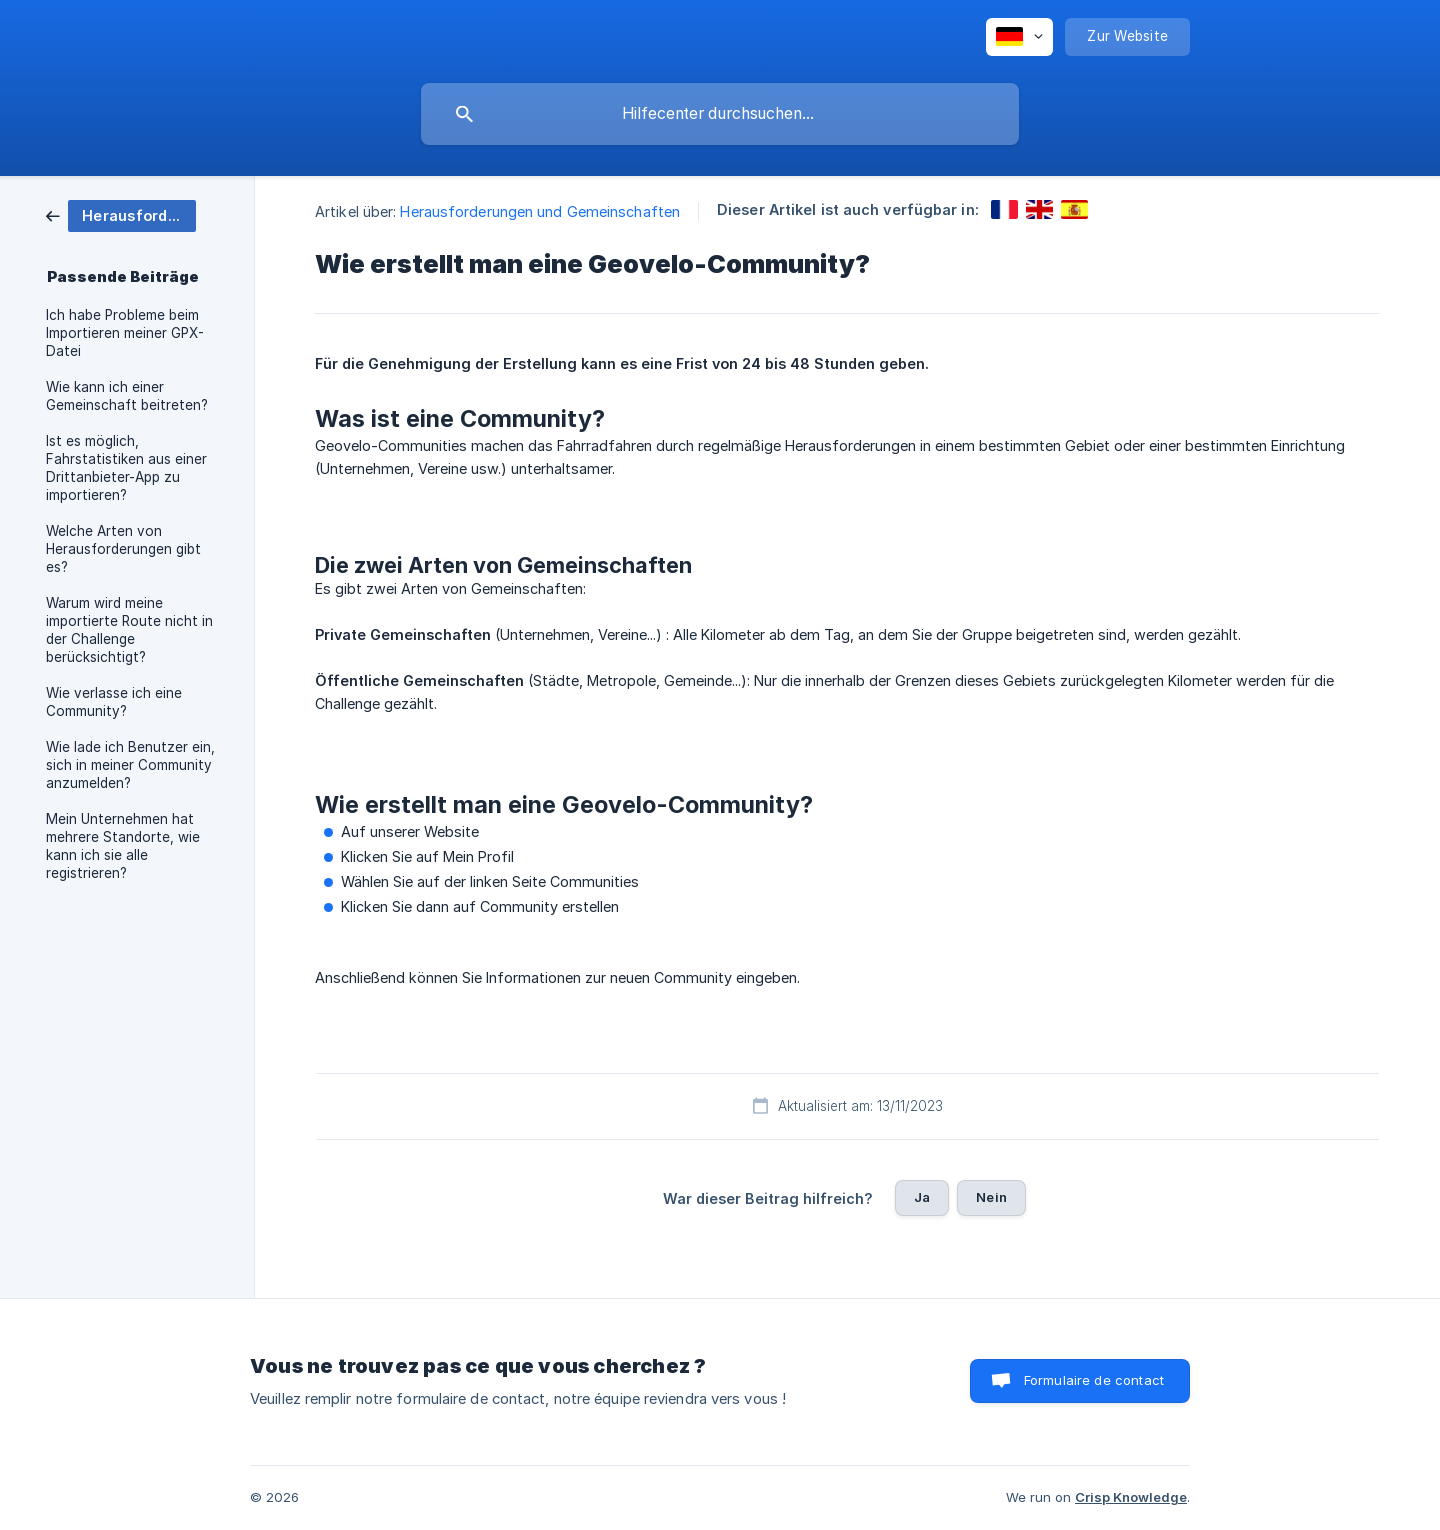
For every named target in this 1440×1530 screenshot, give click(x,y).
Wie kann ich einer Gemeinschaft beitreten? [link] (127, 396)
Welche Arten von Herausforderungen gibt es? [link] (123, 549)
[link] (121, 214)
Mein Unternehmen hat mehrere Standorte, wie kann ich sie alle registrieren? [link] (123, 846)
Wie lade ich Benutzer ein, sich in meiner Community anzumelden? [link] (130, 765)
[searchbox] (720, 114)
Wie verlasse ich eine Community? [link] (114, 702)
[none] (1019, 37)
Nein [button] (991, 1197)
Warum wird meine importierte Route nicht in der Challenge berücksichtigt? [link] (129, 630)
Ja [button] (922, 1197)
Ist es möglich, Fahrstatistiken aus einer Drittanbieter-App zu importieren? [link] (126, 468)
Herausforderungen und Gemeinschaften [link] (540, 211)
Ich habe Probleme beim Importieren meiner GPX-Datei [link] (125, 333)
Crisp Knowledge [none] (1131, 1497)
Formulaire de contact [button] (1094, 1380)
